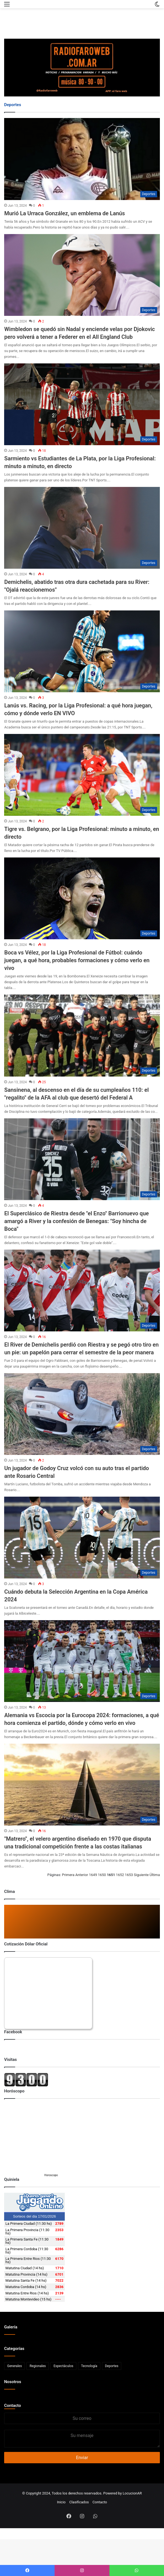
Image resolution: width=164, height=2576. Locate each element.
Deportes (112, 2366)
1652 (120, 1875)
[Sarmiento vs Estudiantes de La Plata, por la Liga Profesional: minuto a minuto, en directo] (82, 404)
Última (155, 1875)
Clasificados (79, 2502)
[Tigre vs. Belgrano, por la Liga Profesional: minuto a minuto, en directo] (82, 775)
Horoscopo (51, 2175)
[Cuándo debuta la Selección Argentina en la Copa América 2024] (82, 1537)
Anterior (81, 1875)
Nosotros (12, 2381)
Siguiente (141, 1875)
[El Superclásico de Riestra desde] (82, 1159)
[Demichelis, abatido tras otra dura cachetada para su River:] (82, 528)
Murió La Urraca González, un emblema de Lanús (64, 213)
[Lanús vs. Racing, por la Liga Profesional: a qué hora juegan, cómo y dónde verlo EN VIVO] (82, 651)
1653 (129, 1875)
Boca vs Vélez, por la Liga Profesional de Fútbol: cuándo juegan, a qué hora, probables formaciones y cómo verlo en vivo (76, 960)
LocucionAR (132, 2493)
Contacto (12, 2405)
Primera (68, 1875)
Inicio (61, 2502)
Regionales (37, 2366)
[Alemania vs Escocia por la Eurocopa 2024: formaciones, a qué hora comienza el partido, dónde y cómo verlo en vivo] (82, 1661)
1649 (93, 1875)
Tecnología (89, 2366)
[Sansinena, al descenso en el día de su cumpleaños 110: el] (82, 1035)
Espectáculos (63, 2366)
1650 (102, 1875)
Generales (14, 2366)
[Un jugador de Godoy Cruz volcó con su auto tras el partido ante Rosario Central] (82, 1414)
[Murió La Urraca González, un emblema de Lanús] (82, 159)
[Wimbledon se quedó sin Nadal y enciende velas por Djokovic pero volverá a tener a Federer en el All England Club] (82, 275)
